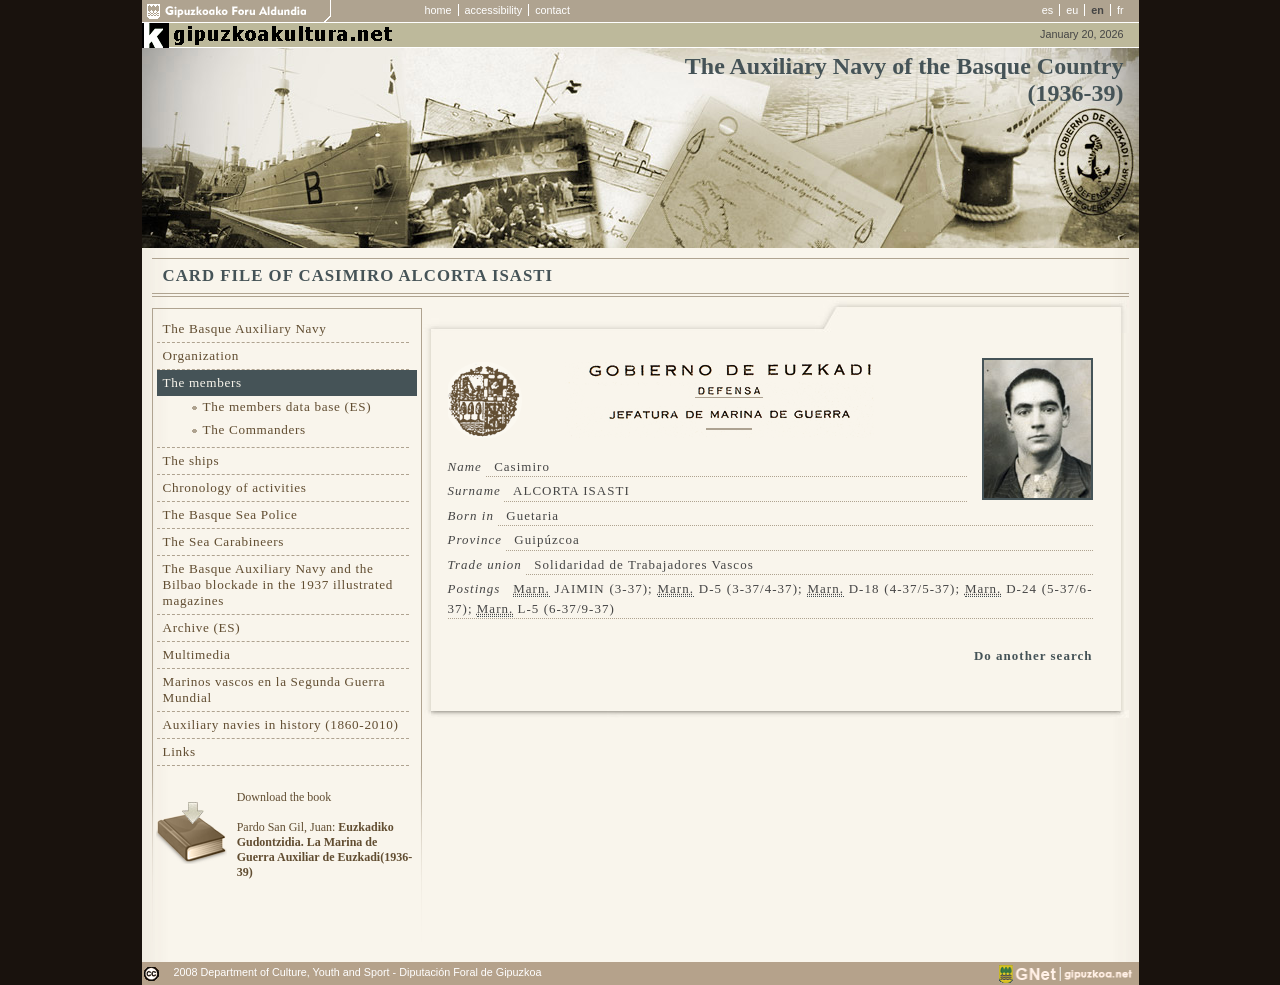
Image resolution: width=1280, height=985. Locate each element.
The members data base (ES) (287, 406)
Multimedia (197, 654)
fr (1120, 10)
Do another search (1033, 655)
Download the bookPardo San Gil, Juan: (324, 834)
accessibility (494, 10)
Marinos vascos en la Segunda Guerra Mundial (274, 689)
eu (1072, 10)
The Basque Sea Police (230, 514)
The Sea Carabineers (224, 541)
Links (179, 751)
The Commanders (254, 429)
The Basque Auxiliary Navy (245, 328)
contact (552, 10)
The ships (191, 460)
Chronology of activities (235, 487)
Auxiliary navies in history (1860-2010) (281, 724)
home (438, 10)
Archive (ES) (202, 627)
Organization (201, 355)
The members (202, 382)
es (1047, 10)
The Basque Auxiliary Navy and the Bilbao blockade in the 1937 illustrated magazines (278, 584)
